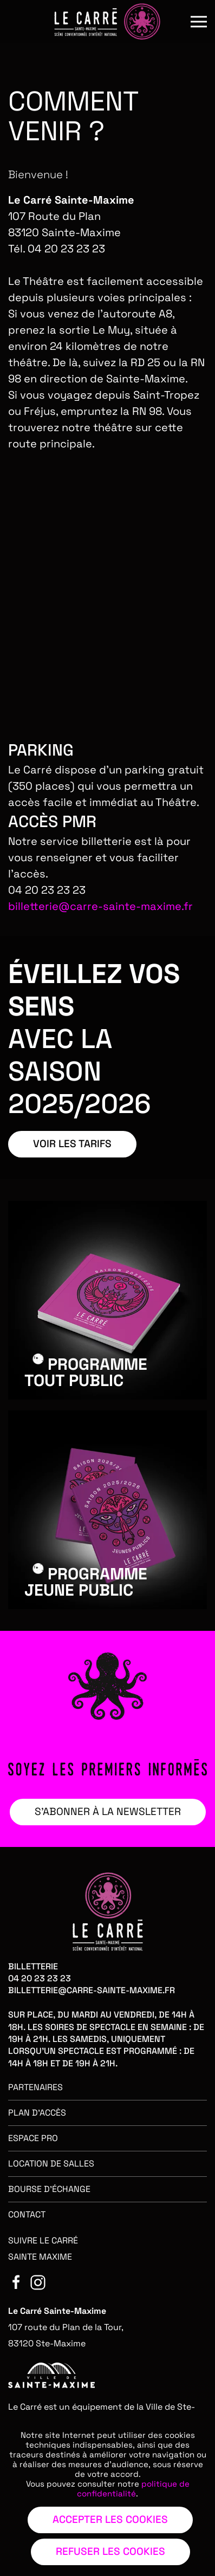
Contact (26, 2214)
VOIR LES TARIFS (72, 1143)
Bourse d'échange (49, 2189)
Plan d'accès (37, 2112)
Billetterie (33, 1966)
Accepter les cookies (110, 2519)
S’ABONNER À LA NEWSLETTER (108, 1811)
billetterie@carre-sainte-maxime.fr (100, 906)
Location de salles (51, 2163)
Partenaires (35, 2087)
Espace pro (33, 2138)
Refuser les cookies (110, 2551)
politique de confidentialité (133, 2489)
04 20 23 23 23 (39, 1978)
